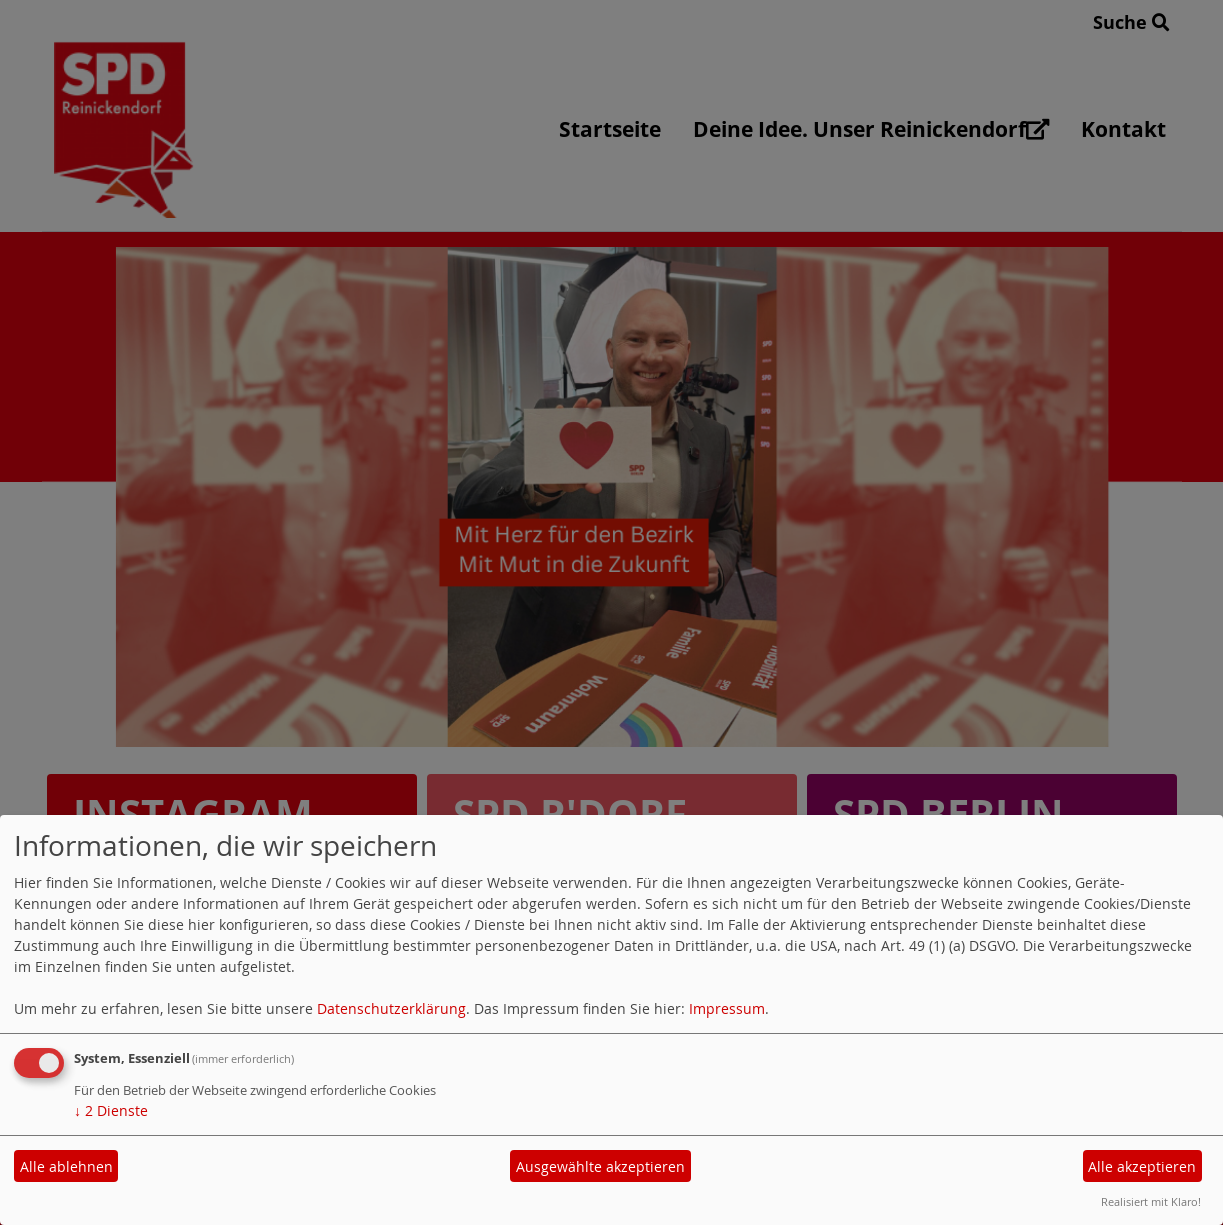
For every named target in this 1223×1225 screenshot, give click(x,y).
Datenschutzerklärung (391, 1008)
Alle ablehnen (66, 1166)
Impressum (727, 1008)
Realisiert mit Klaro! (1151, 1201)
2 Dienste (111, 1110)
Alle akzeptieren (1142, 1166)
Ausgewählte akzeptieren (600, 1166)
